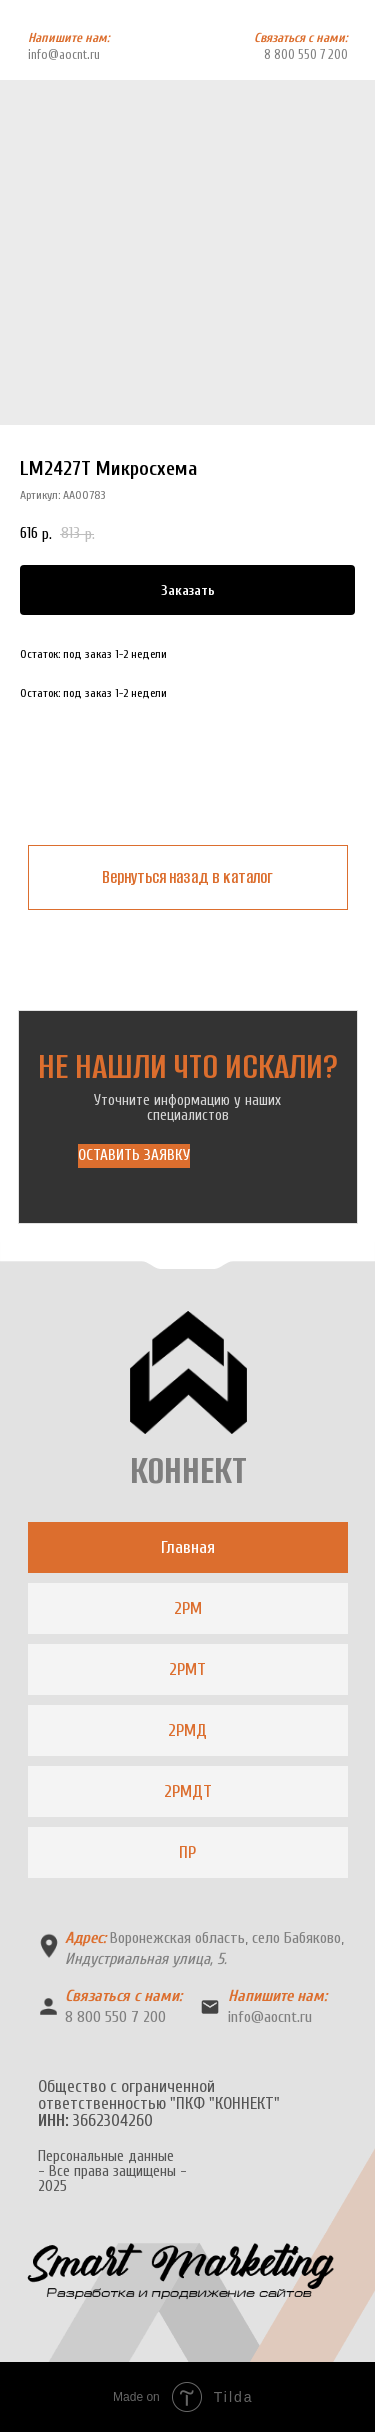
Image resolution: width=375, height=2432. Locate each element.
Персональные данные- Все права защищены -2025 (112, 2171)
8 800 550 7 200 (306, 54)
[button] (134, 1155)
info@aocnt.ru (64, 54)
